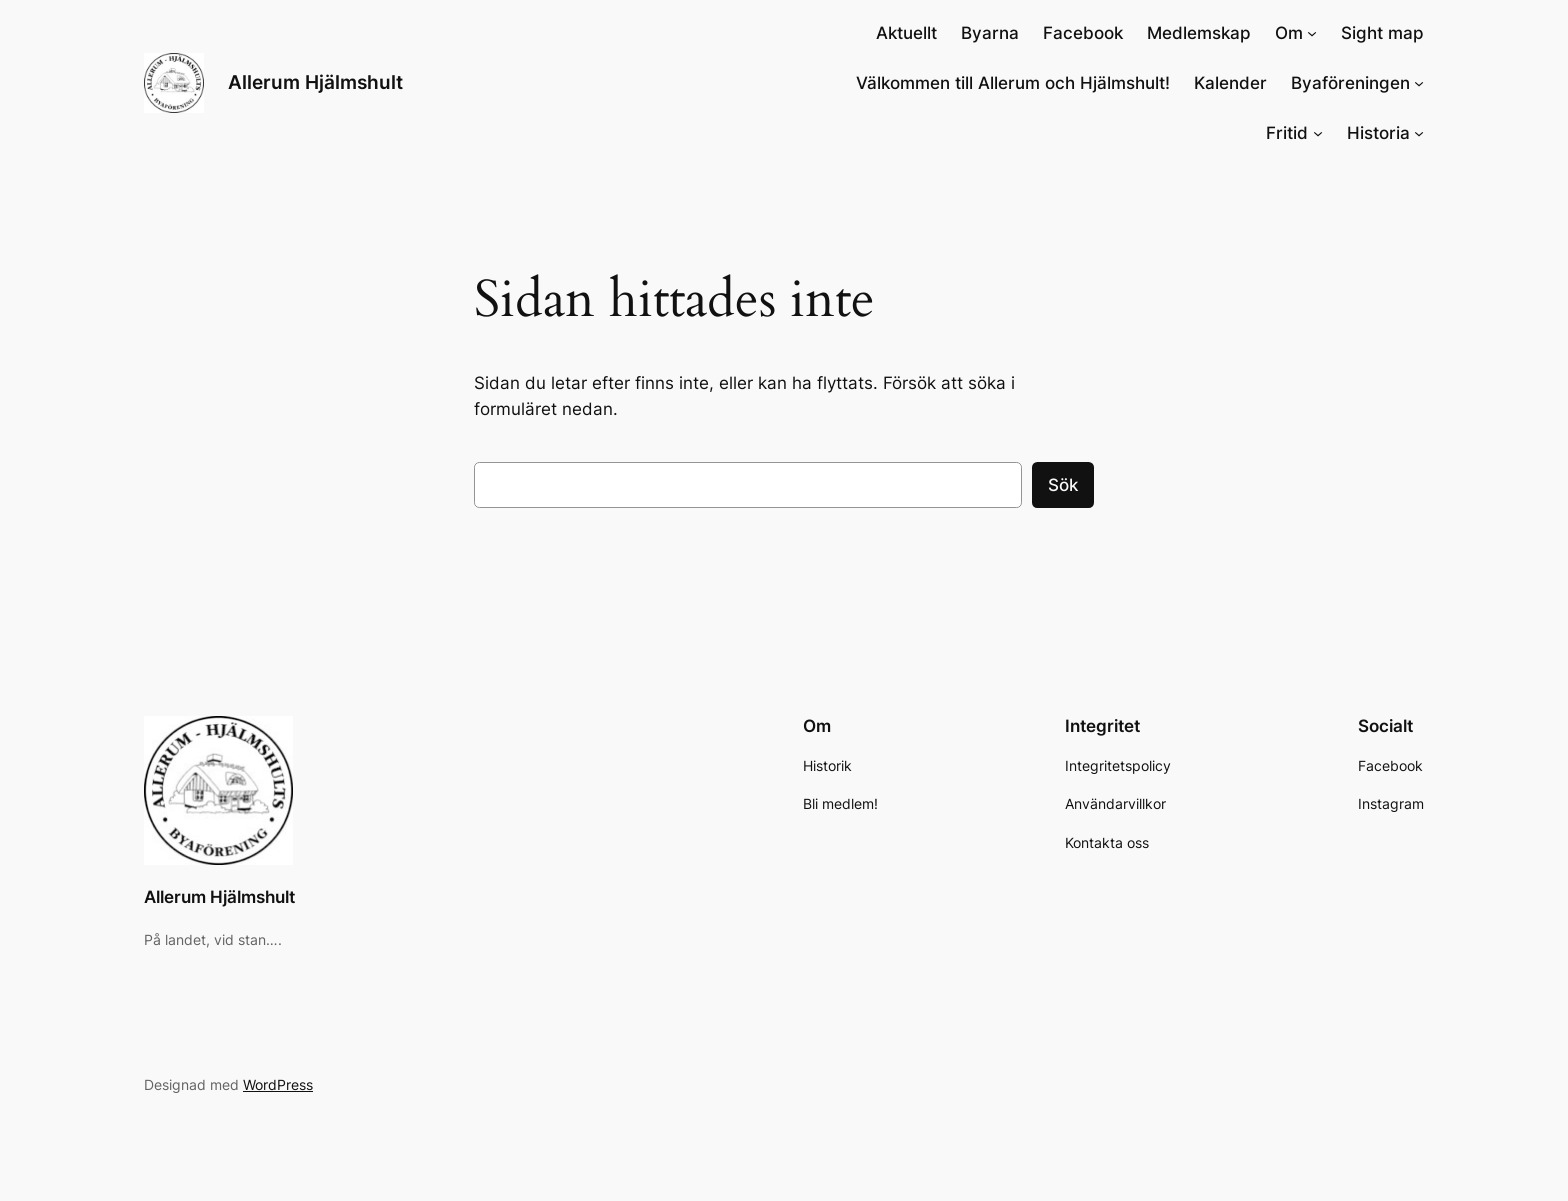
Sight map (1382, 33)
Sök (1063, 485)
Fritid (1287, 133)
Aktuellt (906, 33)
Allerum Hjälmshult (315, 82)
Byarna (990, 33)
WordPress (278, 1084)
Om (1289, 33)
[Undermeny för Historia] (1419, 133)
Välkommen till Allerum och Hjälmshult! (1013, 83)
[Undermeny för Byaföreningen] (1419, 83)
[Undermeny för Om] (1312, 33)
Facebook (1083, 33)
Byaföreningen (1350, 83)
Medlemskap (1199, 33)
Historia (1378, 133)
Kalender (1230, 83)
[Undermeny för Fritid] (1318, 133)
